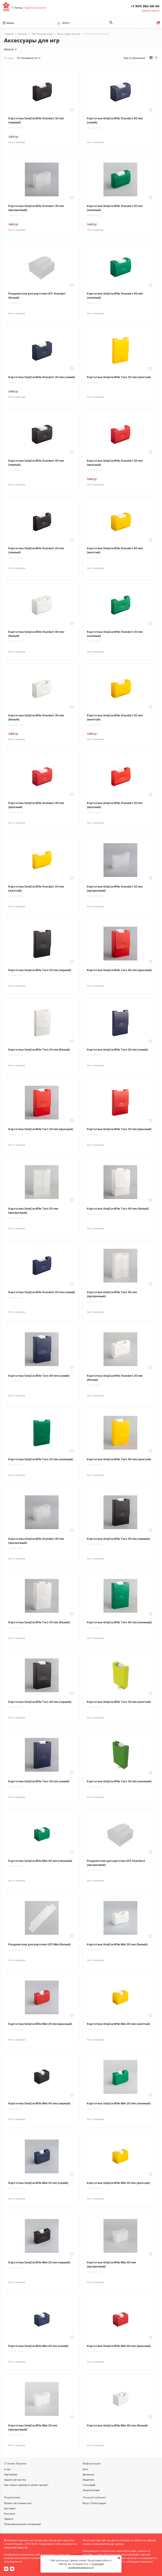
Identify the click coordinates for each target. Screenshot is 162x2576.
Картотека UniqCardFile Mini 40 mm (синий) (38, 2346)
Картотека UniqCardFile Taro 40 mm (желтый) (119, 1459)
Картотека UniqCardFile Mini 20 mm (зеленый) (119, 2103)
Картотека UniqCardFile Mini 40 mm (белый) (117, 2425)
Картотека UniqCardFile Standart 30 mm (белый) (36, 717)
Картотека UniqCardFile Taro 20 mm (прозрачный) (33, 1210)
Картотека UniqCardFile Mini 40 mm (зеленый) (40, 1860)
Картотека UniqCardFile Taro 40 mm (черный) (40, 1701)
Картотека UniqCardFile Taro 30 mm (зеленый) (119, 1781)
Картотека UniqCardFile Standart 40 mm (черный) (36, 462)
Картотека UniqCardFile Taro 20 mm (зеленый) (40, 1459)
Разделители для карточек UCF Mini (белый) (39, 1944)
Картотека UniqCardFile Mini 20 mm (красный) (40, 2024)
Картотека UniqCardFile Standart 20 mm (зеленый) (115, 634)
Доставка (9, 2508)
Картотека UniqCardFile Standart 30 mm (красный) (115, 462)
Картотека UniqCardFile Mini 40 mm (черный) (39, 2103)
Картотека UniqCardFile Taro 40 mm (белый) (118, 1208)
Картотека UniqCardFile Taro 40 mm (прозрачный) (112, 1294)
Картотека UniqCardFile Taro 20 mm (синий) (117, 1049)
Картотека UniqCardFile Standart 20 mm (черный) (36, 550)
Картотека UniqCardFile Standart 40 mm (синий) (115, 120)
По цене (9, 58)
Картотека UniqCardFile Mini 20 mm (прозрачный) (32, 2427)
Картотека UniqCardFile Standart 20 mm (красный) (115, 805)
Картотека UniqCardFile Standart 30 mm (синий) (41, 377)
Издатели (88, 2479)
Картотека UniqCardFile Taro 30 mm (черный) (118, 1538)
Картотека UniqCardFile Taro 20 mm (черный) (39, 970)
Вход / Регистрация (94, 2503)
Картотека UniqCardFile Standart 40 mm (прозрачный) (36, 1540)
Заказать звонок (150, 10)
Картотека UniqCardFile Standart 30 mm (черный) (36, 120)
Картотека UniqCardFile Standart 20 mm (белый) (115, 1377)
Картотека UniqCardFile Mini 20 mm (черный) (39, 2262)
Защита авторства (15, 2479)
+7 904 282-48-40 (145, 6)
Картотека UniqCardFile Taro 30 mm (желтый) (119, 1701)
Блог (85, 2469)
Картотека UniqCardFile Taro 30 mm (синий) (38, 1781)
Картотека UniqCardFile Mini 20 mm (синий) (38, 2183)
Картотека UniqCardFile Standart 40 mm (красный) (36, 805)
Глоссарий (89, 2484)
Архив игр (88, 2474)
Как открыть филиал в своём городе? (26, 2484)
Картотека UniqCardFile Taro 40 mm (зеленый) (119, 1622)
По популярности (29, 58)
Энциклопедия (91, 2490)
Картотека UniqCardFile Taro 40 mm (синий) (39, 1375)
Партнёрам (10, 2474)
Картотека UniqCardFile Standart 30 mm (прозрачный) (36, 208)
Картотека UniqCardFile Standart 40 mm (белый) (36, 634)
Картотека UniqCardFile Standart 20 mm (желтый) (36, 888)
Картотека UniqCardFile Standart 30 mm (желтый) (115, 717)
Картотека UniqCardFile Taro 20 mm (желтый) (119, 377)
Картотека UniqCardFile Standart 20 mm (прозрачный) (115, 888)
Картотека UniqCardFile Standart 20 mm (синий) (41, 1292)
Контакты (9, 2513)
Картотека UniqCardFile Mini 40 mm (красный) (119, 2346)
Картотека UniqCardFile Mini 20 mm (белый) (117, 1944)
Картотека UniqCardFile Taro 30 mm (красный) (40, 1129)
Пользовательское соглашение (22, 2524)
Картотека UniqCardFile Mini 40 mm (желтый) (118, 2024)
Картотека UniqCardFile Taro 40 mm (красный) (119, 970)
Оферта (8, 2518)
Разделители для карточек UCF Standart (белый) (37, 295)
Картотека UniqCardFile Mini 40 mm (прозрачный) (111, 2264)
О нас (7, 2469)
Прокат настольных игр (18, 2503)
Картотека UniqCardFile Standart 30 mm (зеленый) (115, 208)
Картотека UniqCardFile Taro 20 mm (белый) (39, 1049)
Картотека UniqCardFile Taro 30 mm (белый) (39, 1622)
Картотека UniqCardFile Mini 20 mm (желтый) (118, 2183)
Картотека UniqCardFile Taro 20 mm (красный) (119, 1129)
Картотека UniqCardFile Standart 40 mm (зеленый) (115, 295)
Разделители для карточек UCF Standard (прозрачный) (116, 1863)
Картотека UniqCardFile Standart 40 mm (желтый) (115, 550)
